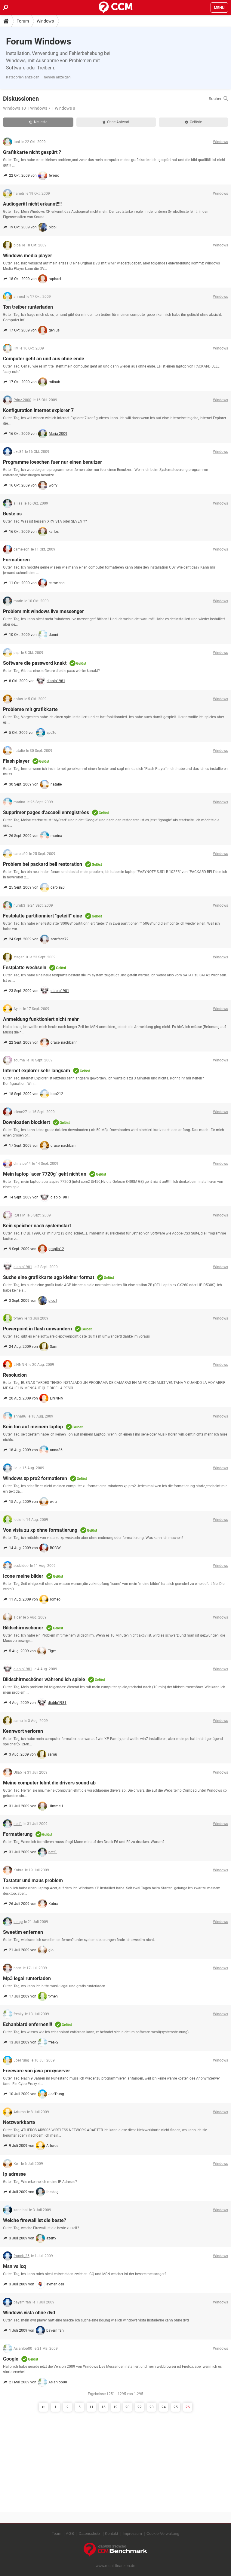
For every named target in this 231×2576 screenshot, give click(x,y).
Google (10, 2359)
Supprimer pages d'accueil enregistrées (46, 812)
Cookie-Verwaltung (162, 2533)
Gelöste (193, 122)
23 (151, 2407)
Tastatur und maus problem (33, 1880)
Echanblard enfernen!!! (27, 2024)
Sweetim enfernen (23, 1932)
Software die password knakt (34, 663)
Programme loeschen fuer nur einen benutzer (52, 462)
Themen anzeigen (56, 77)
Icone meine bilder (23, 1576)
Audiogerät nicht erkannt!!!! (32, 204)
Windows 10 (14, 108)
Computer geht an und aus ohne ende (43, 359)
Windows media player (27, 255)
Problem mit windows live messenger (43, 611)
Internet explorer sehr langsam (36, 1070)
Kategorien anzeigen (22, 77)
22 (139, 2407)
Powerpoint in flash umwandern (37, 1329)
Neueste (38, 122)
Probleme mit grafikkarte (30, 709)
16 (103, 2407)
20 (127, 2407)
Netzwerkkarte (19, 2122)
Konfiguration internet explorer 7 (38, 410)
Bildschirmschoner (23, 1628)
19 (115, 2407)
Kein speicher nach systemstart (37, 1225)
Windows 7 (40, 108)
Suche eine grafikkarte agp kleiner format (48, 1277)
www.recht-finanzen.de (115, 2565)
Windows (45, 21)
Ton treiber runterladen (28, 307)
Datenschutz (89, 2533)
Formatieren (16, 560)
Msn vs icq (14, 2266)
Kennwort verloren (23, 1731)
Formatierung (17, 1834)
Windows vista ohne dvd (29, 2312)
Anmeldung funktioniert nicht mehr (41, 1019)
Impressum (132, 2533)
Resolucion (15, 1375)
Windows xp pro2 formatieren (35, 1478)
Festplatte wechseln (24, 967)
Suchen (218, 98)
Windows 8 (65, 108)
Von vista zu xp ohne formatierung (40, 1530)
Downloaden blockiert (26, 1122)
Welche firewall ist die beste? (34, 2220)
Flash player (16, 761)
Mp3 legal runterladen (27, 1978)
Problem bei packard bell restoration (42, 864)
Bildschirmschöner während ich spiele (44, 1679)
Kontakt (111, 2533)
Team (56, 2533)
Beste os (12, 514)
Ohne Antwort (116, 122)
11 (91, 2407)
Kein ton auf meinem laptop (33, 1427)
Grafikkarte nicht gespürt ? (32, 152)
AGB (70, 2533)
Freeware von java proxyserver (36, 2071)
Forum (23, 21)
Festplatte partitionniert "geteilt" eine (42, 916)
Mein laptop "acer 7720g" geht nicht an (44, 1174)
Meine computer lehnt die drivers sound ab (49, 1783)
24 (164, 2407)
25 (176, 2407)
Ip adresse (14, 2174)
